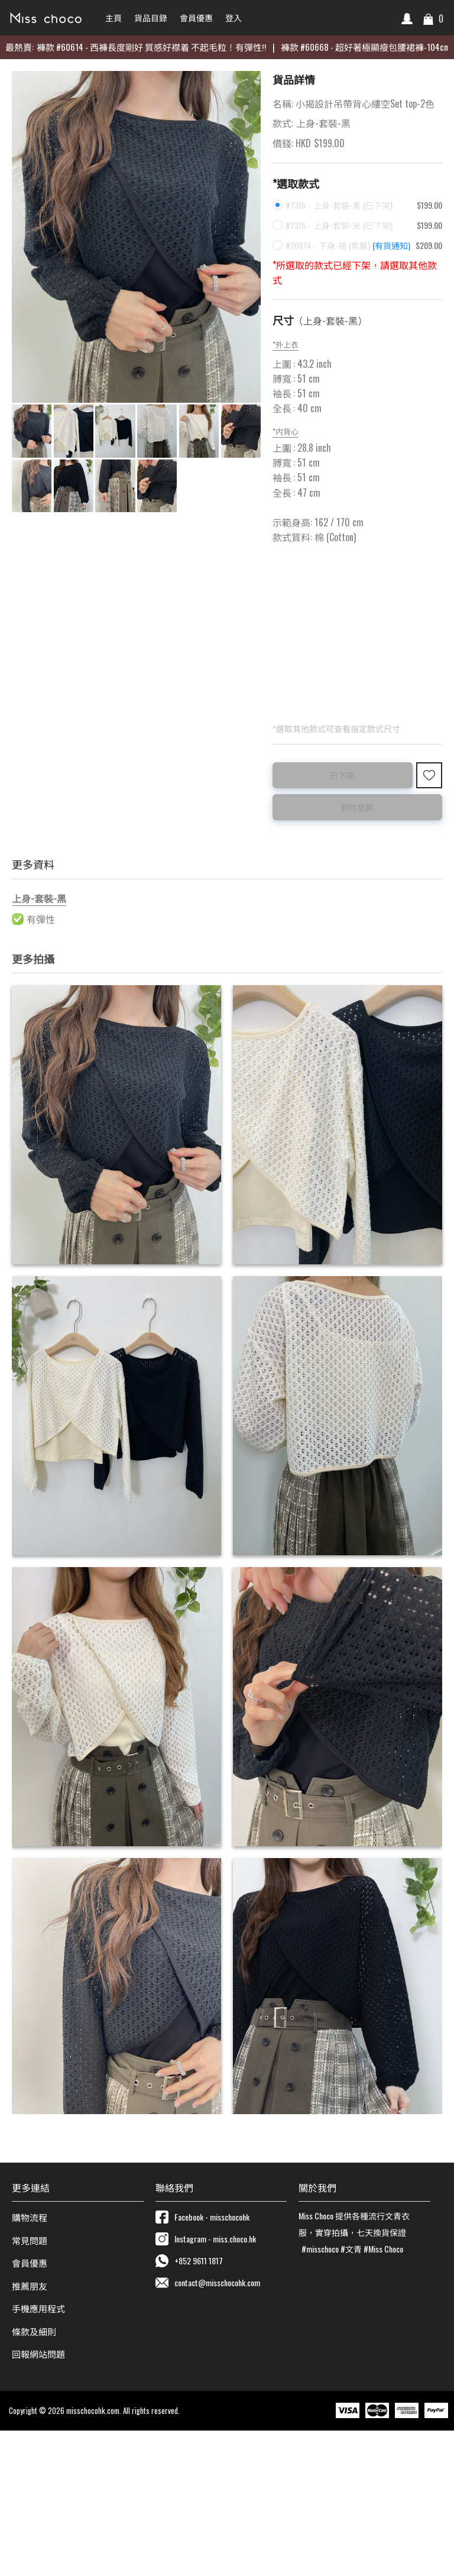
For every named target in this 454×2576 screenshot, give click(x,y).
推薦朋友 (29, 2431)
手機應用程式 (38, 2453)
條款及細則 (34, 2476)
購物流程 (29, 2362)
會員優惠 (29, 2408)
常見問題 (29, 2384)
